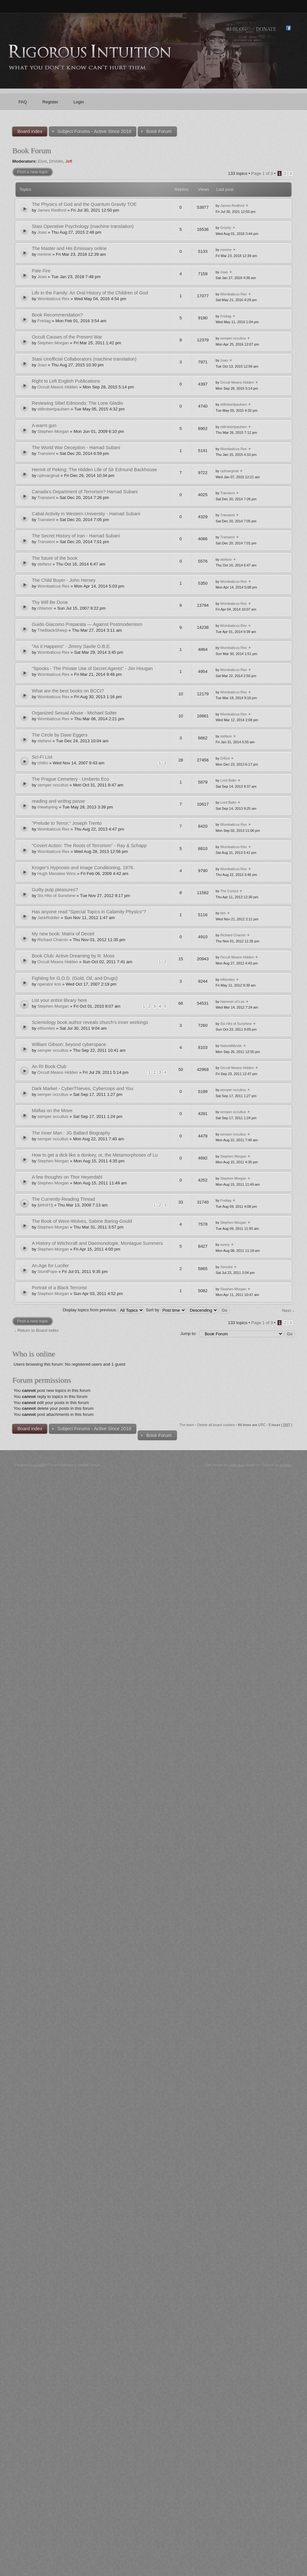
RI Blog (236, 29)
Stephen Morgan (53, 342)
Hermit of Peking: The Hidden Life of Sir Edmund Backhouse (94, 469)
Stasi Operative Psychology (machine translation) (83, 226)
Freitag (44, 320)
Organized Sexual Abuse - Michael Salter (74, 712)
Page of (262, 173)
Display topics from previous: (103, 1310)
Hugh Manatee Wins (56, 873)
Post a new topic (32, 171)
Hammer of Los (232, 1001)
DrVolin (56, 161)
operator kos (49, 984)
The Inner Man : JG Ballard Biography (71, 1133)
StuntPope (47, 1271)
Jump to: (188, 1333)
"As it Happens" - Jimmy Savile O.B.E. (71, 646)
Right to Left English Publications (66, 381)
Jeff (68, 161)
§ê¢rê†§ (45, 1205)
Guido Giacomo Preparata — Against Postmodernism (87, 624)
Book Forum (31, 150)
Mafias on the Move (52, 1110)
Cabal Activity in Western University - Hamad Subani (86, 513)
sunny (225, 1244)
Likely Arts (237, 1465)
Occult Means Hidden (57, 387)
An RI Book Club (49, 1066)
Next (286, 1310)
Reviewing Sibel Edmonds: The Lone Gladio (77, 403)
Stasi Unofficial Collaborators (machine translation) (84, 359)
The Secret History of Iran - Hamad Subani (76, 535)
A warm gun (44, 425)
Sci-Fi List (42, 757)
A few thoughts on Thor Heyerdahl (67, 1177)
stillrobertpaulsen (53, 409)
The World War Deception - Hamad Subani (76, 447)
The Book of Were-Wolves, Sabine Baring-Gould (82, 1221)
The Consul (229, 891)
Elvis (42, 161)
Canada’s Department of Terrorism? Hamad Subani (85, 491)
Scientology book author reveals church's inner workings (90, 1022)
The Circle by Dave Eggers (59, 735)
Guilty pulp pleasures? (55, 889)
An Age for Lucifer (50, 1265)
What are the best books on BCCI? (68, 690)
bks (223, 913)
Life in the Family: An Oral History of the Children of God (90, 292)
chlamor (44, 608)
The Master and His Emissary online (69, 248)
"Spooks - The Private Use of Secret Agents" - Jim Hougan (92, 668)
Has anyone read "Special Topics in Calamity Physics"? (89, 911)
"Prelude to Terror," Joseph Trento (67, 823)
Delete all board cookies (216, 1425)
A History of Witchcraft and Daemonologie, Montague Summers (97, 1243)
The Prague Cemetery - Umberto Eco (70, 779)
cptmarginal (48, 475)
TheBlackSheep (52, 630)
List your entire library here (59, 1000)
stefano (44, 564)
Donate (266, 29)
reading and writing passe (58, 801)
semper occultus (233, 338)
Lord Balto (228, 780)
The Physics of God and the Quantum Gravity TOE (84, 204)
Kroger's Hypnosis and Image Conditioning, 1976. (83, 867)
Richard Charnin (52, 939)
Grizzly (225, 228)
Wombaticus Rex (53, 298)
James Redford (51, 210)
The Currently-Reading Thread (63, 1199)
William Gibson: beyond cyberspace (69, 1044)
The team (186, 1425)
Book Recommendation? (57, 314)
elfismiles (227, 979)
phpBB (40, 1465)
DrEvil (225, 758)
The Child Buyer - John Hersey (64, 580)
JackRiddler (48, 917)
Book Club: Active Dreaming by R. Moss (73, 955)
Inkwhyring (47, 807)
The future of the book (54, 558)
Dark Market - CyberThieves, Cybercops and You (82, 1088)
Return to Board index (38, 1330)
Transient (46, 453)
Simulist (226, 1267)
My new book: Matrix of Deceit (63, 933)
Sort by (166, 1310)
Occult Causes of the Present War (67, 337)
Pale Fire (41, 270)
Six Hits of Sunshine (56, 895)
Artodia (285, 1465)
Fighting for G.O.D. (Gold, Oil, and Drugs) (74, 978)
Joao (42, 232)
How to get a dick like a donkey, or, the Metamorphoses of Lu (95, 1155)
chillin (42, 763)
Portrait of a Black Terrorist (59, 1287)
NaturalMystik (231, 1046)
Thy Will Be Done (50, 602)
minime (44, 254)
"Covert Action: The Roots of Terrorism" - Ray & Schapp (89, 845)
